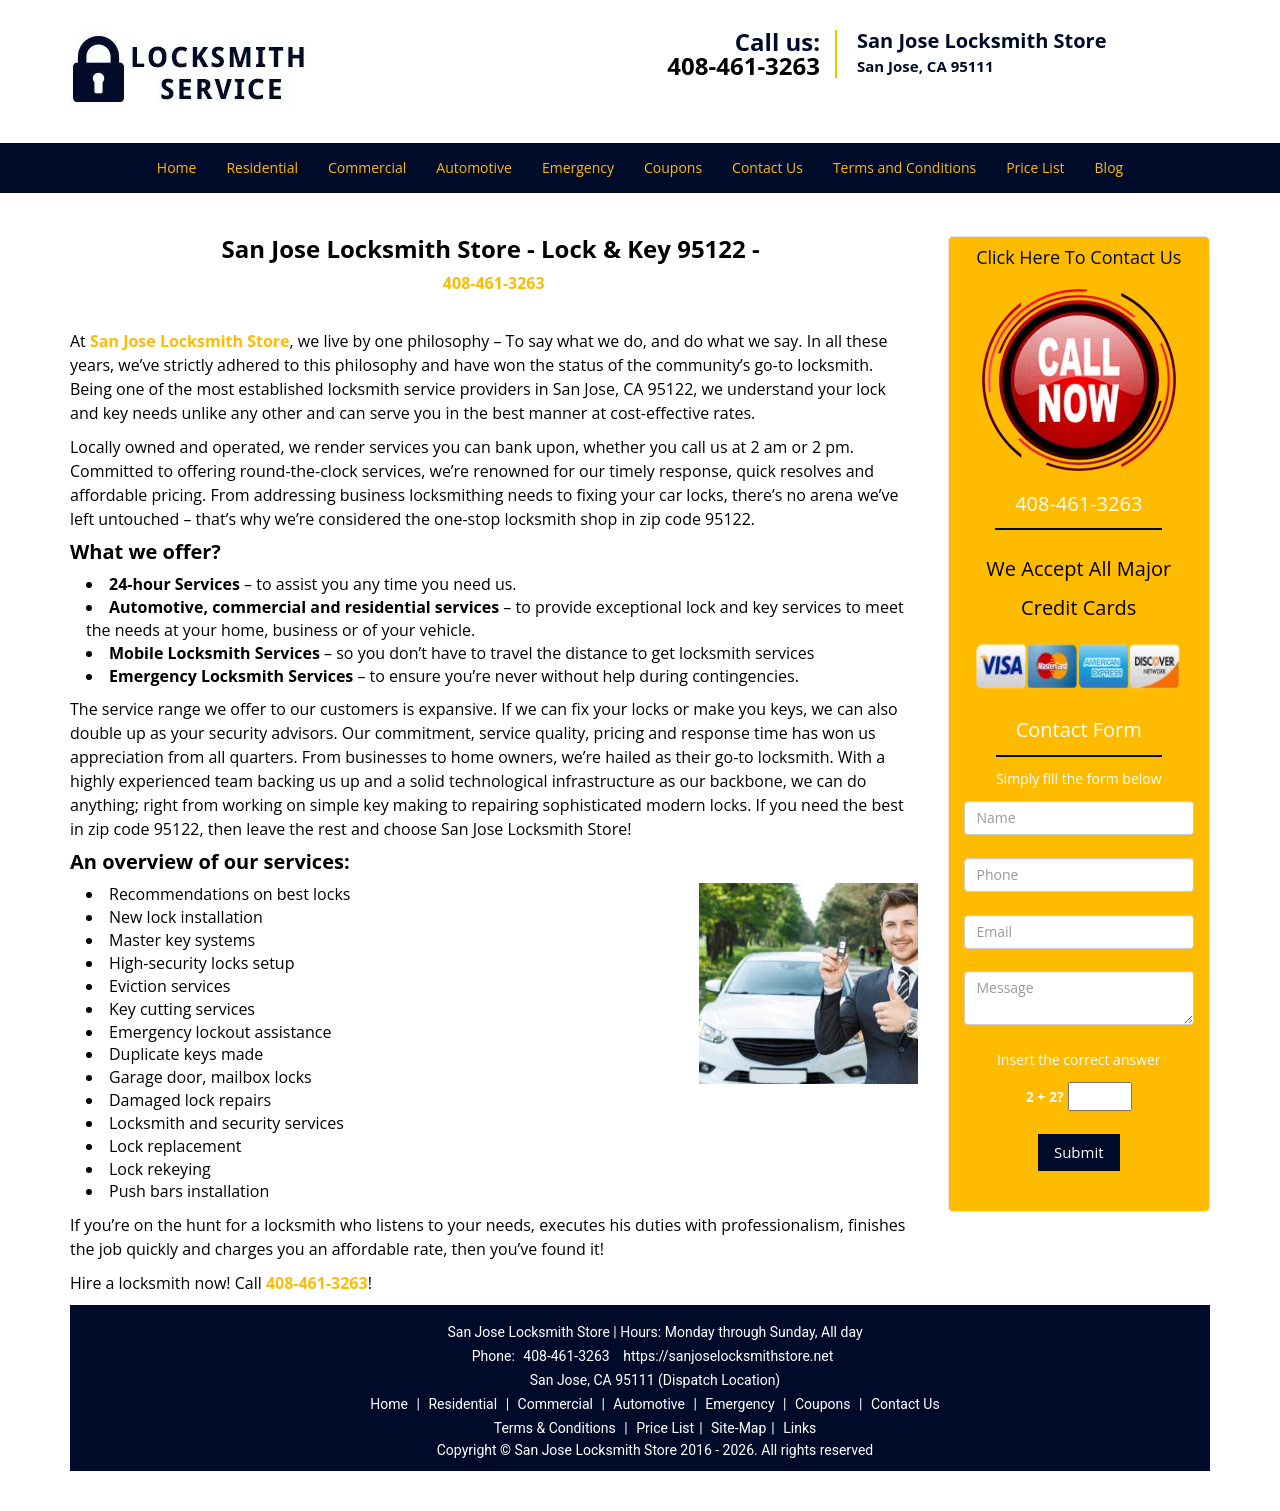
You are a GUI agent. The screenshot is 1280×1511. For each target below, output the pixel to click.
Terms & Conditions (555, 1428)
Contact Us (767, 167)
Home (177, 167)
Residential (262, 167)
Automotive (474, 167)
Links (799, 1428)
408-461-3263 (743, 65)
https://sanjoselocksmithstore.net (728, 1356)
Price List (1035, 167)
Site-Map (738, 1428)
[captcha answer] (1100, 1096)
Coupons (673, 167)
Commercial (367, 167)
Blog (1109, 167)
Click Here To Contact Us (1078, 257)
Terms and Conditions (904, 167)
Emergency (578, 167)
